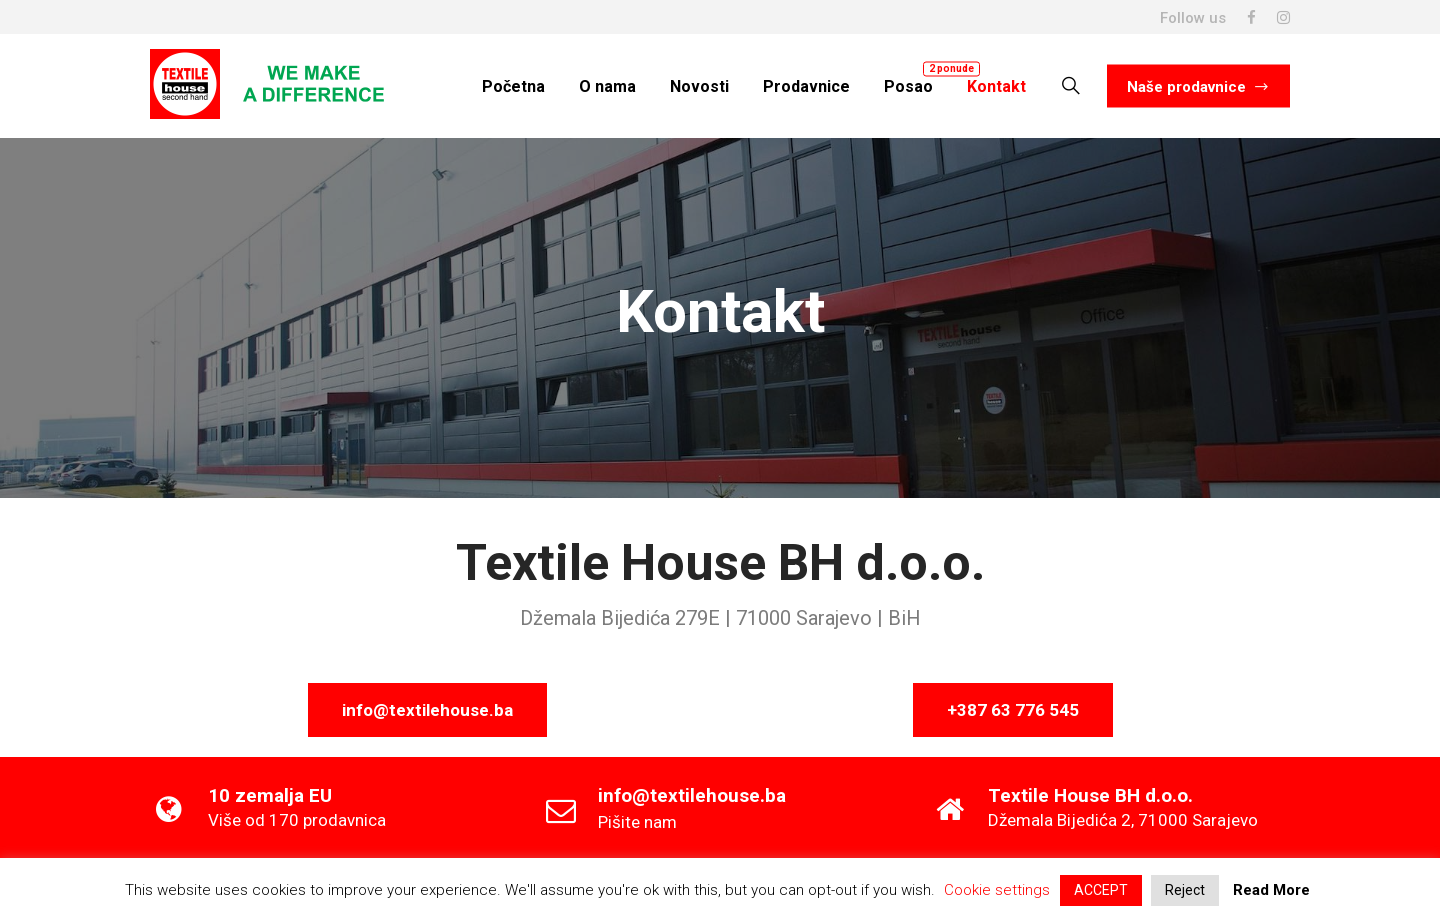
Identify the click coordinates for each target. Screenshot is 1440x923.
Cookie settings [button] (997, 890)
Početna (513, 85)
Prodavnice (806, 85)
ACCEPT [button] (1101, 890)
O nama (607, 85)
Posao (908, 85)
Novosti (699, 85)
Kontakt (996, 85)
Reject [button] (1185, 890)
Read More (1271, 890)
